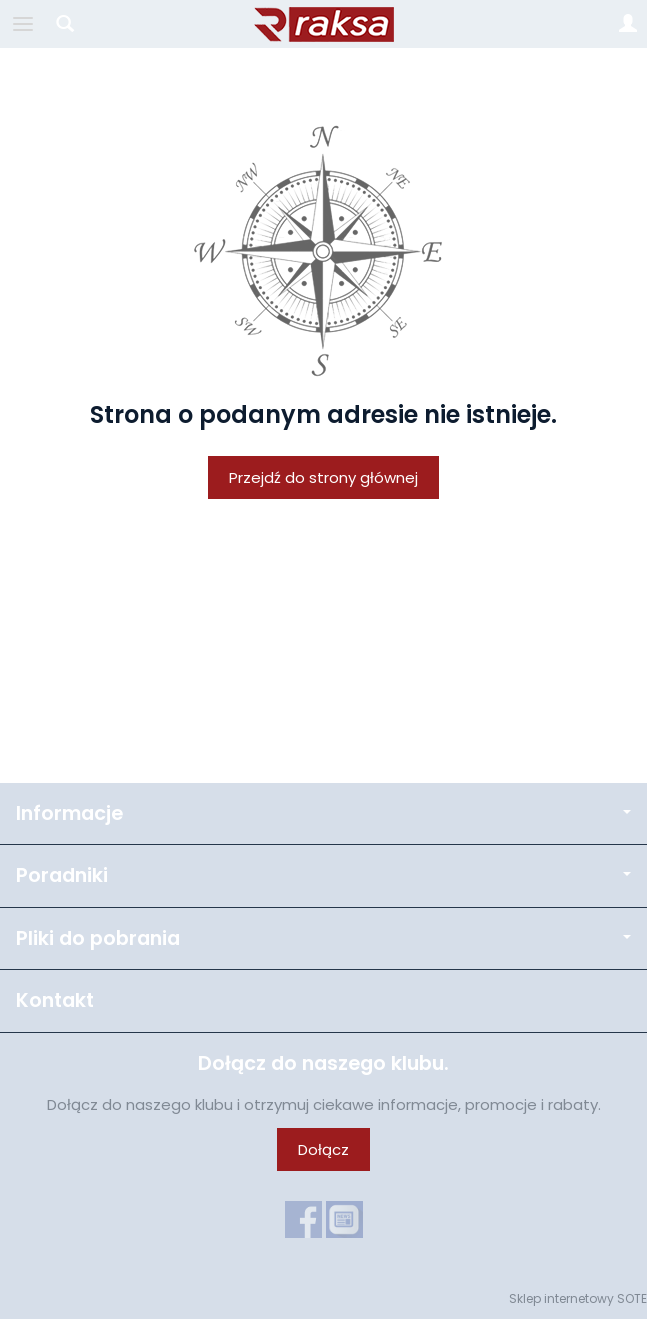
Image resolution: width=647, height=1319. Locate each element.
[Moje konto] (628, 24)
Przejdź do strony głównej (323, 477)
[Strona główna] (324, 24)
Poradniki (323, 875)
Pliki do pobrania (323, 938)
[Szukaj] (65, 24)
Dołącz (323, 1149)
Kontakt (55, 1000)
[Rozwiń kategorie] (23, 24)
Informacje (323, 813)
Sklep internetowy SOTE (578, 1298)
